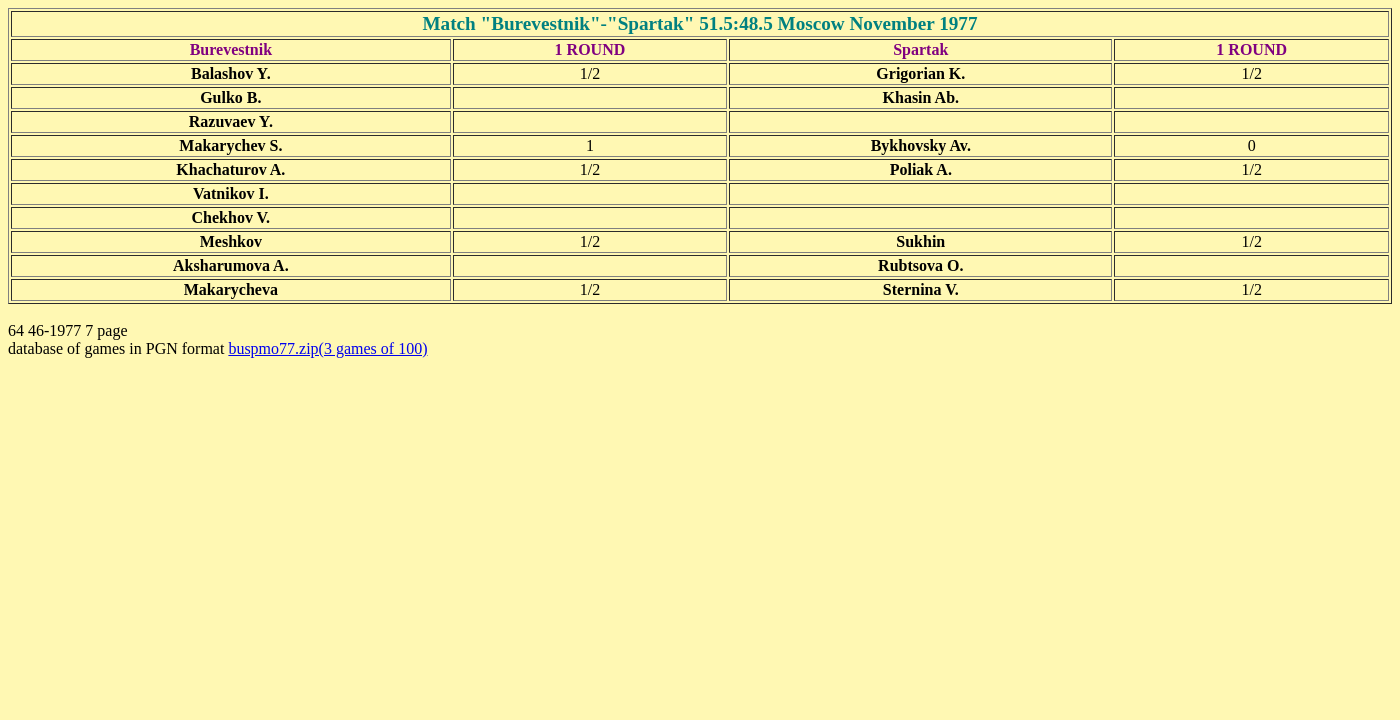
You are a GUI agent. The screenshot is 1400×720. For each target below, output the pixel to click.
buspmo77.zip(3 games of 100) (327, 348)
